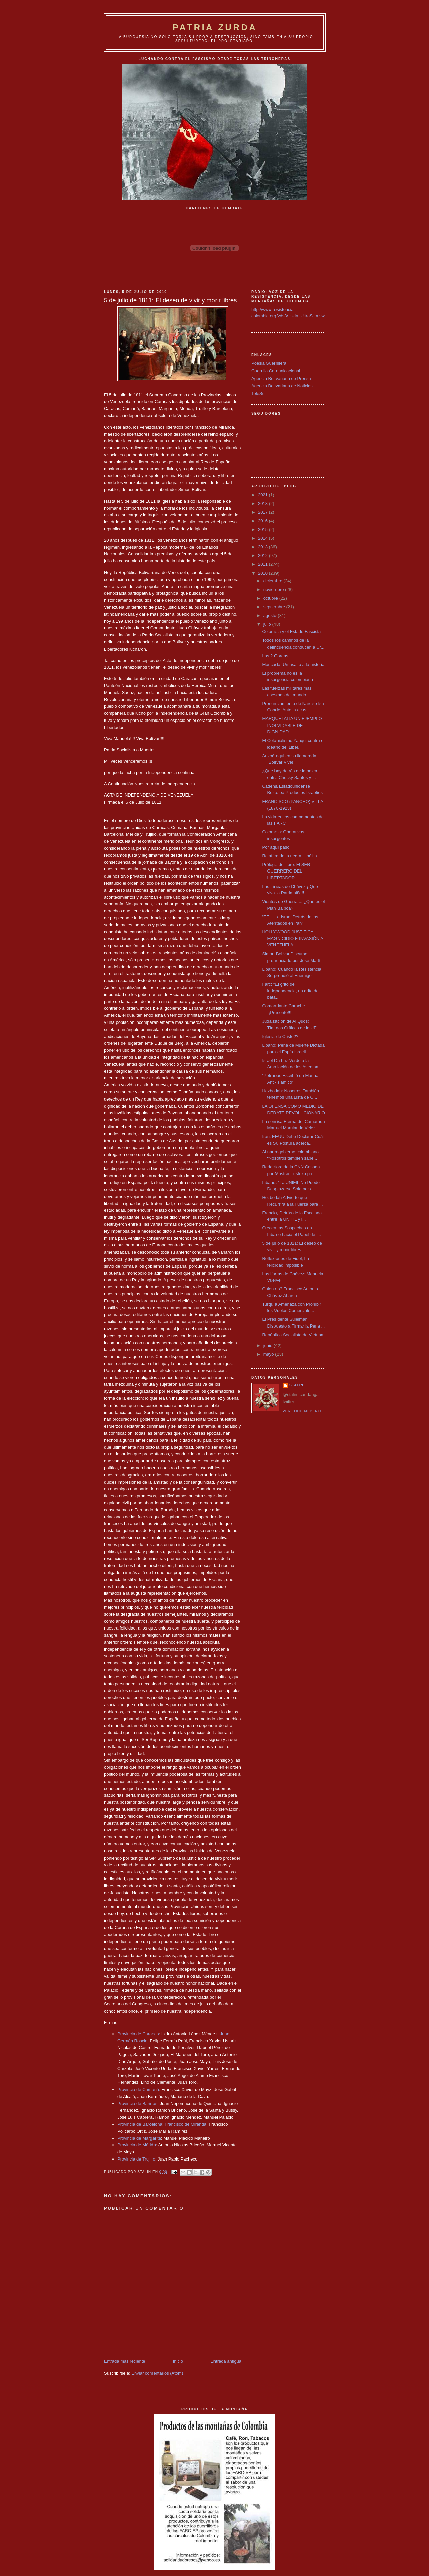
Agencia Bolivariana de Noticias (282, 385)
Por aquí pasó (275, 847)
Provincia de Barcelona (139, 2124)
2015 (263, 529)
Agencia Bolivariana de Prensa (281, 378)
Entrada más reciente (124, 2361)
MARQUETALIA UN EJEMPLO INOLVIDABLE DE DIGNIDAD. (292, 725)
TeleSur (258, 393)
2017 (263, 512)
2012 (263, 555)
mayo (269, 1354)
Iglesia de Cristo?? (280, 1036)
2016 (263, 520)
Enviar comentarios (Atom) (157, 2373)
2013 (263, 546)
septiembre (274, 606)
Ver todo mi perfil (303, 1411)
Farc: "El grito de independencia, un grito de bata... (290, 991)
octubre (271, 598)
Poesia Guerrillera (268, 363)
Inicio (178, 2361)
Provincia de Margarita (139, 2138)
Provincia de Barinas (137, 2103)
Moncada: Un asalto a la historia (293, 664)
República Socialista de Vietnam (293, 1334)
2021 (263, 494)
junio (268, 1345)
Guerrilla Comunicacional (275, 370)
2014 (263, 538)
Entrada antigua (225, 2361)
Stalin (296, 1385)
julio (267, 624)
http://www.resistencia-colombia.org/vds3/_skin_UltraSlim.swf (288, 316)
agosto (270, 615)
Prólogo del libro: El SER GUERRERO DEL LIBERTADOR (286, 871)
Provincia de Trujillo (136, 2159)
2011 (263, 564)
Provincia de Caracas (138, 2033)
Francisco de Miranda (185, 2124)
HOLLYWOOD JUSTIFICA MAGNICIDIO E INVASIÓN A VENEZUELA (292, 938)
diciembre (273, 580)
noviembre (274, 589)
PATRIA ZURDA (215, 27)
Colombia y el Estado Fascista (291, 631)
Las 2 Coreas (275, 655)
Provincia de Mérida (136, 2144)
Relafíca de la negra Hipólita (289, 855)
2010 (263, 573)
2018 (263, 503)
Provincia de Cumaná (138, 2089)
